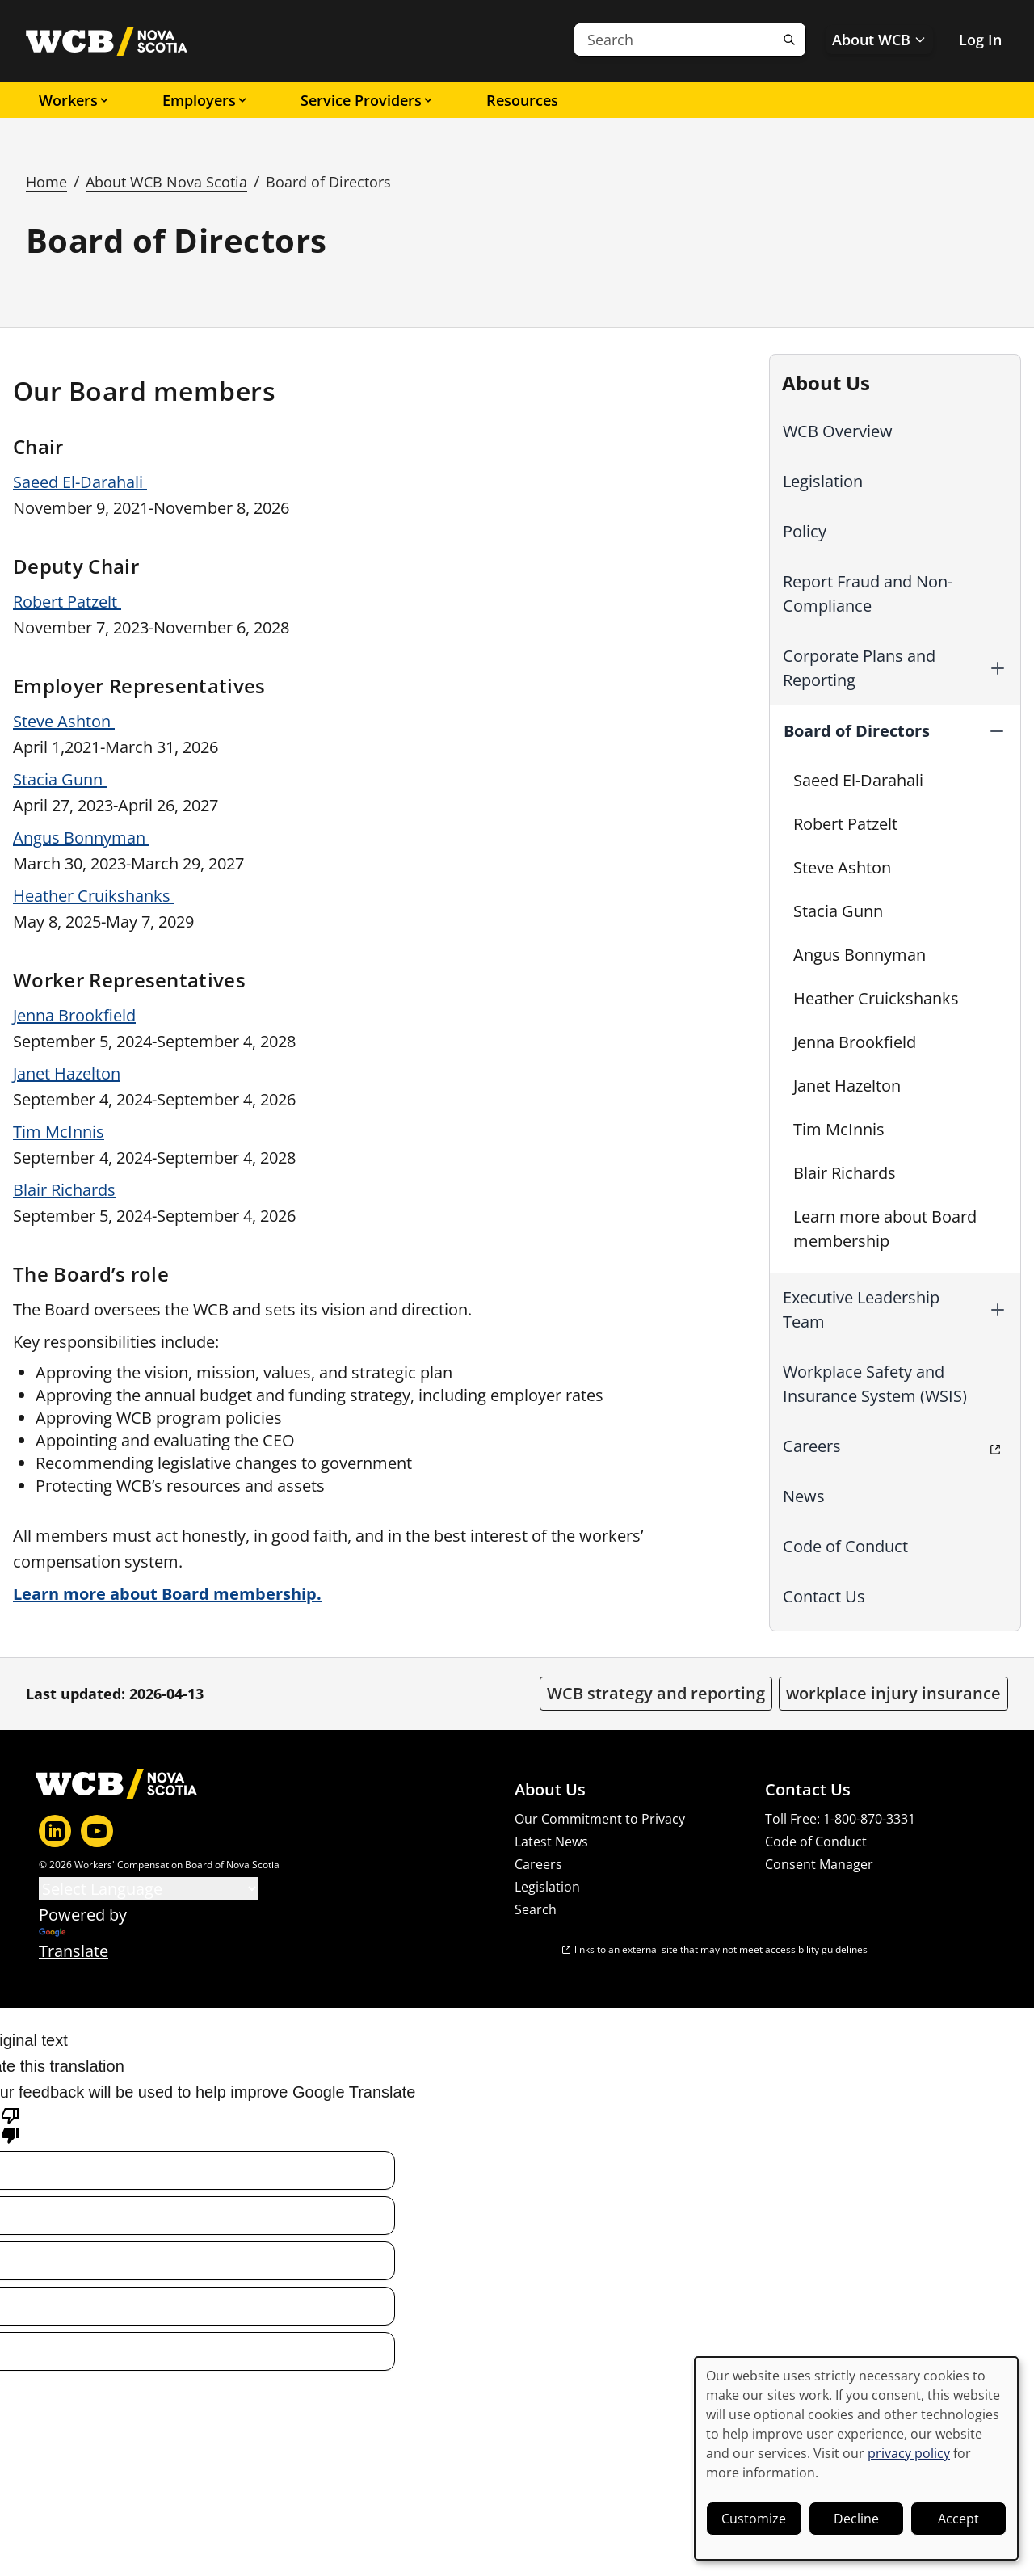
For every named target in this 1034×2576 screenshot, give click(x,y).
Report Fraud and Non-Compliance (867, 593)
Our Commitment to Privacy (600, 1819)
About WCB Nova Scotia (166, 182)
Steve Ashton (842, 867)
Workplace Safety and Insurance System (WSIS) (875, 1384)
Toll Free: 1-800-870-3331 (840, 1819)
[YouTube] (97, 1831)
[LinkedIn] (55, 1831)
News (804, 1496)
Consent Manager (819, 1864)
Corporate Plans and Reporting (859, 668)
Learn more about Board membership (885, 1229)
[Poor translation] (10, 2124)
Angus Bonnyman (859, 955)
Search (536, 1909)
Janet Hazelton (847, 1085)
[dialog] (856, 2458)
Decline (856, 2519)
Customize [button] (753, 2519)
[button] (997, 668)
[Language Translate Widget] (148, 1888)
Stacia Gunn (838, 911)
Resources (522, 100)
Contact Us (824, 1596)
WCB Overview (838, 431)
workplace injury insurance (893, 1693)
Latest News (551, 1841)
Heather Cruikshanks (93, 896)
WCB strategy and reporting (656, 1693)
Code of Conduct (845, 1546)
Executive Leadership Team (861, 1309)
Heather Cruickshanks (876, 998)
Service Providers (368, 100)
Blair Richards (844, 1173)
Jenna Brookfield (854, 1042)
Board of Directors (857, 731)
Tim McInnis (839, 1129)
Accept (958, 2519)
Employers (205, 100)
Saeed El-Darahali (858, 780)
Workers (75, 100)
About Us (550, 1790)
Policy (804, 531)
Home (46, 182)
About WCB (879, 39)
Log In (980, 39)
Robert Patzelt (845, 824)
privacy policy (909, 2453)
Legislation (823, 481)
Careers (812, 1446)
